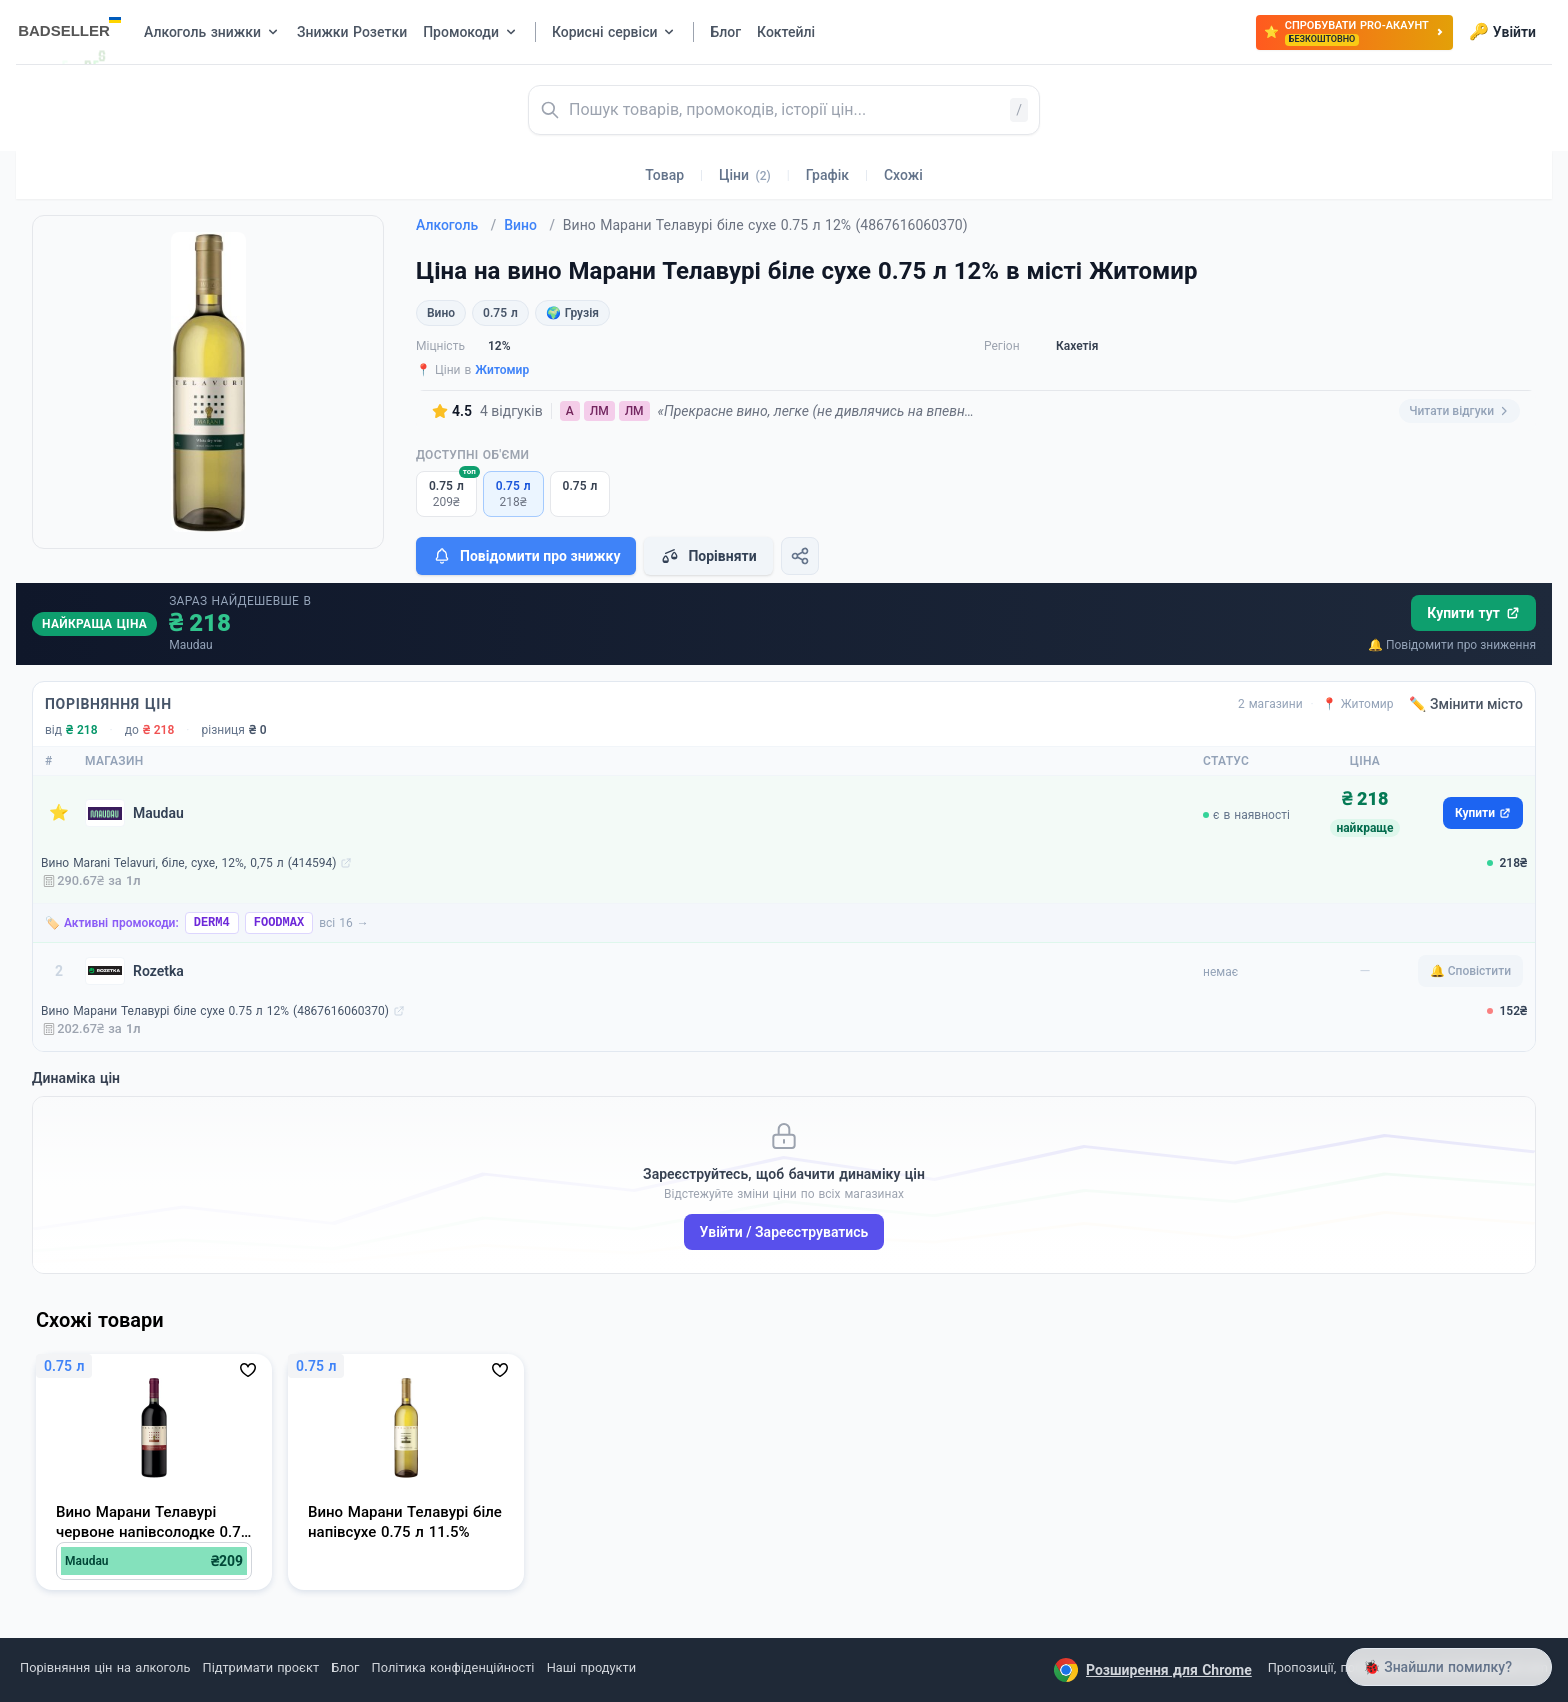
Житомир (502, 370)
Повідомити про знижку (526, 556)
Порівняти (708, 556)
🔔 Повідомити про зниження (1452, 645)
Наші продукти (591, 1667)
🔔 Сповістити (1470, 971)
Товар (664, 175)
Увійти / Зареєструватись (784, 1232)
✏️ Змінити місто (1466, 704)
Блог (345, 1667)
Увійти (1502, 32)
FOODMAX (279, 923)
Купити (1483, 813)
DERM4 (212, 923)
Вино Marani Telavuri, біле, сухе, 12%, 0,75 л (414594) (188, 863)
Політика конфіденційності (453, 1667)
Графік (827, 175)
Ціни (745, 175)
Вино (529, 225)
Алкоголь (456, 225)
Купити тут (1473, 613)
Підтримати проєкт (261, 1667)
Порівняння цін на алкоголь (105, 1667)
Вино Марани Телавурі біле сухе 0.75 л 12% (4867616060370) (215, 1011)
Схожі (903, 175)
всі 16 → (344, 923)
